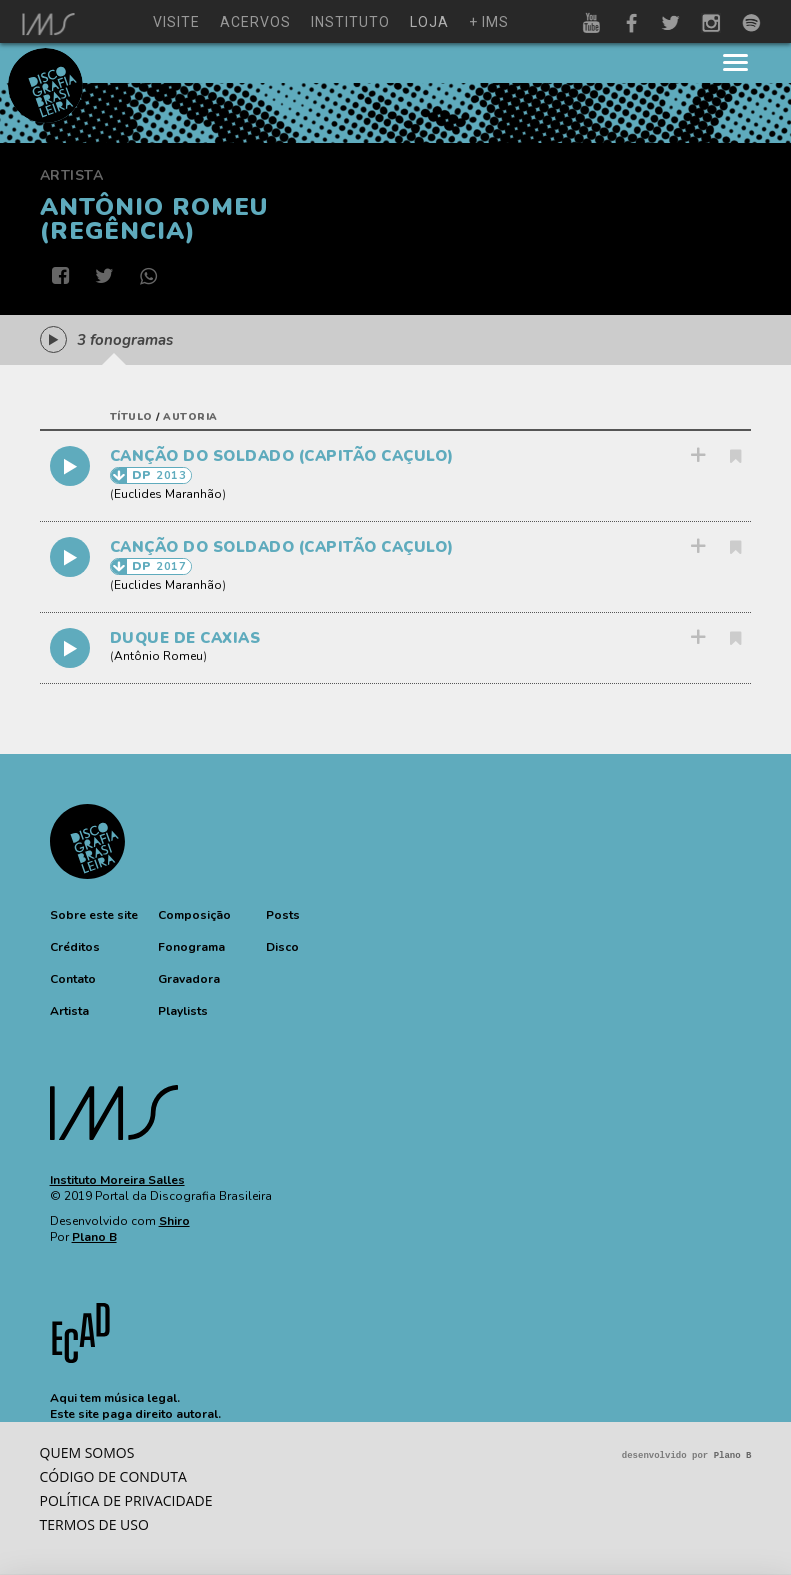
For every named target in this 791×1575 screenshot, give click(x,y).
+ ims (489, 22)
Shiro (174, 1221)
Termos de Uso (94, 1524)
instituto (350, 22)
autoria (190, 417)
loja (429, 22)
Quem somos (87, 1452)
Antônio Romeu (158, 656)
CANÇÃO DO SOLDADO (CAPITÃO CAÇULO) (282, 456)
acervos (255, 22)
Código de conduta (113, 1476)
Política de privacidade (126, 1500)
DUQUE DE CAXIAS (185, 638)
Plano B (94, 1237)
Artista (72, 175)
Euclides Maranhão (168, 494)
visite (176, 22)
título (131, 417)
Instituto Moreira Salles (117, 1180)
